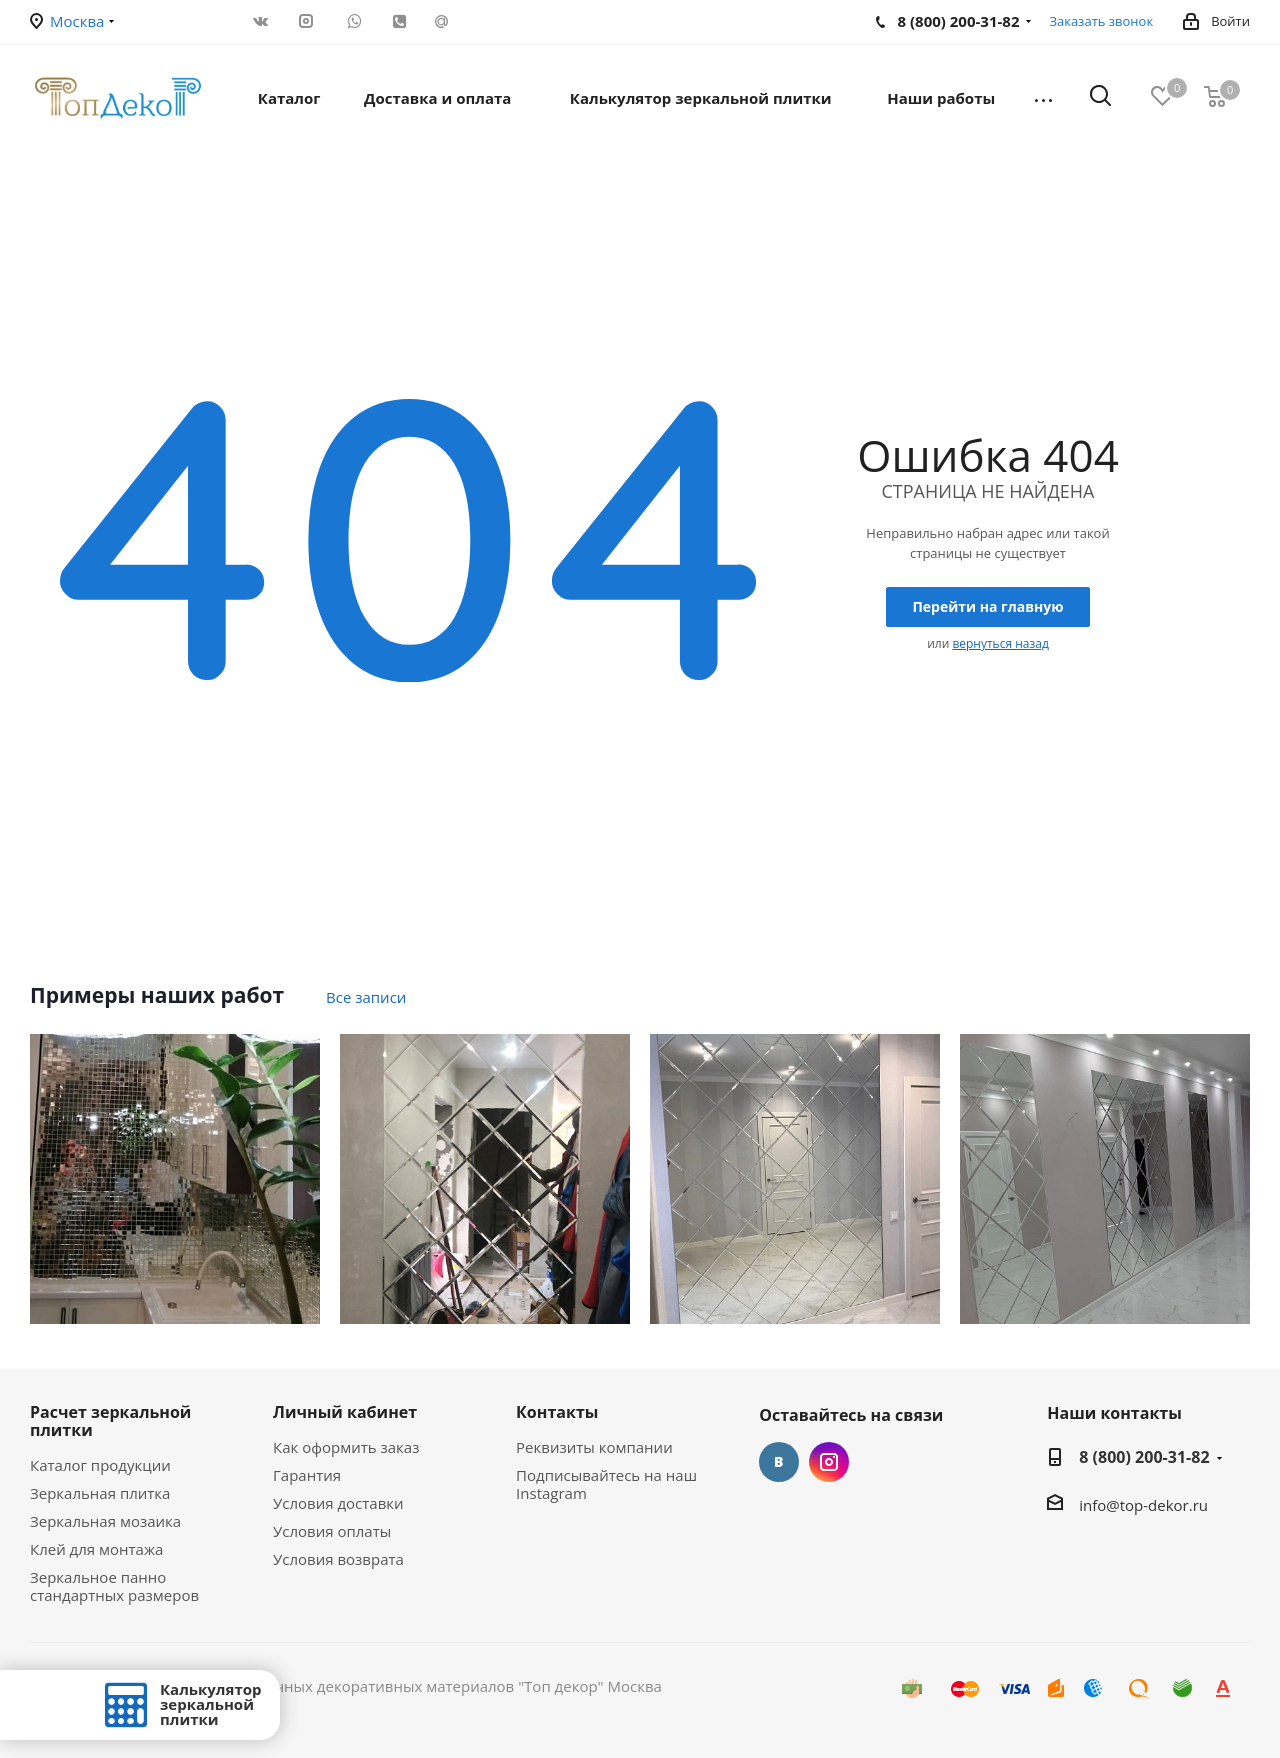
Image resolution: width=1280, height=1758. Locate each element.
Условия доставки (338, 1503)
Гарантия (307, 1475)
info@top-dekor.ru (1143, 1505)
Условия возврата (338, 1559)
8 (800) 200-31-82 (1144, 1457)
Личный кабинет (345, 1412)
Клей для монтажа (96, 1549)
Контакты (557, 1412)
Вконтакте (779, 1462)
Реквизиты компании (594, 1447)
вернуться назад (1000, 643)
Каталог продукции (100, 1465)
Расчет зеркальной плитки (110, 1421)
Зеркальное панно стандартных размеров (114, 1586)
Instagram (829, 1462)
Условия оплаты (332, 1531)
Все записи (366, 997)
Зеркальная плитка (100, 1493)
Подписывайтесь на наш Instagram (606, 1484)
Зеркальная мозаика (105, 1521)
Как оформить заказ (346, 1447)
